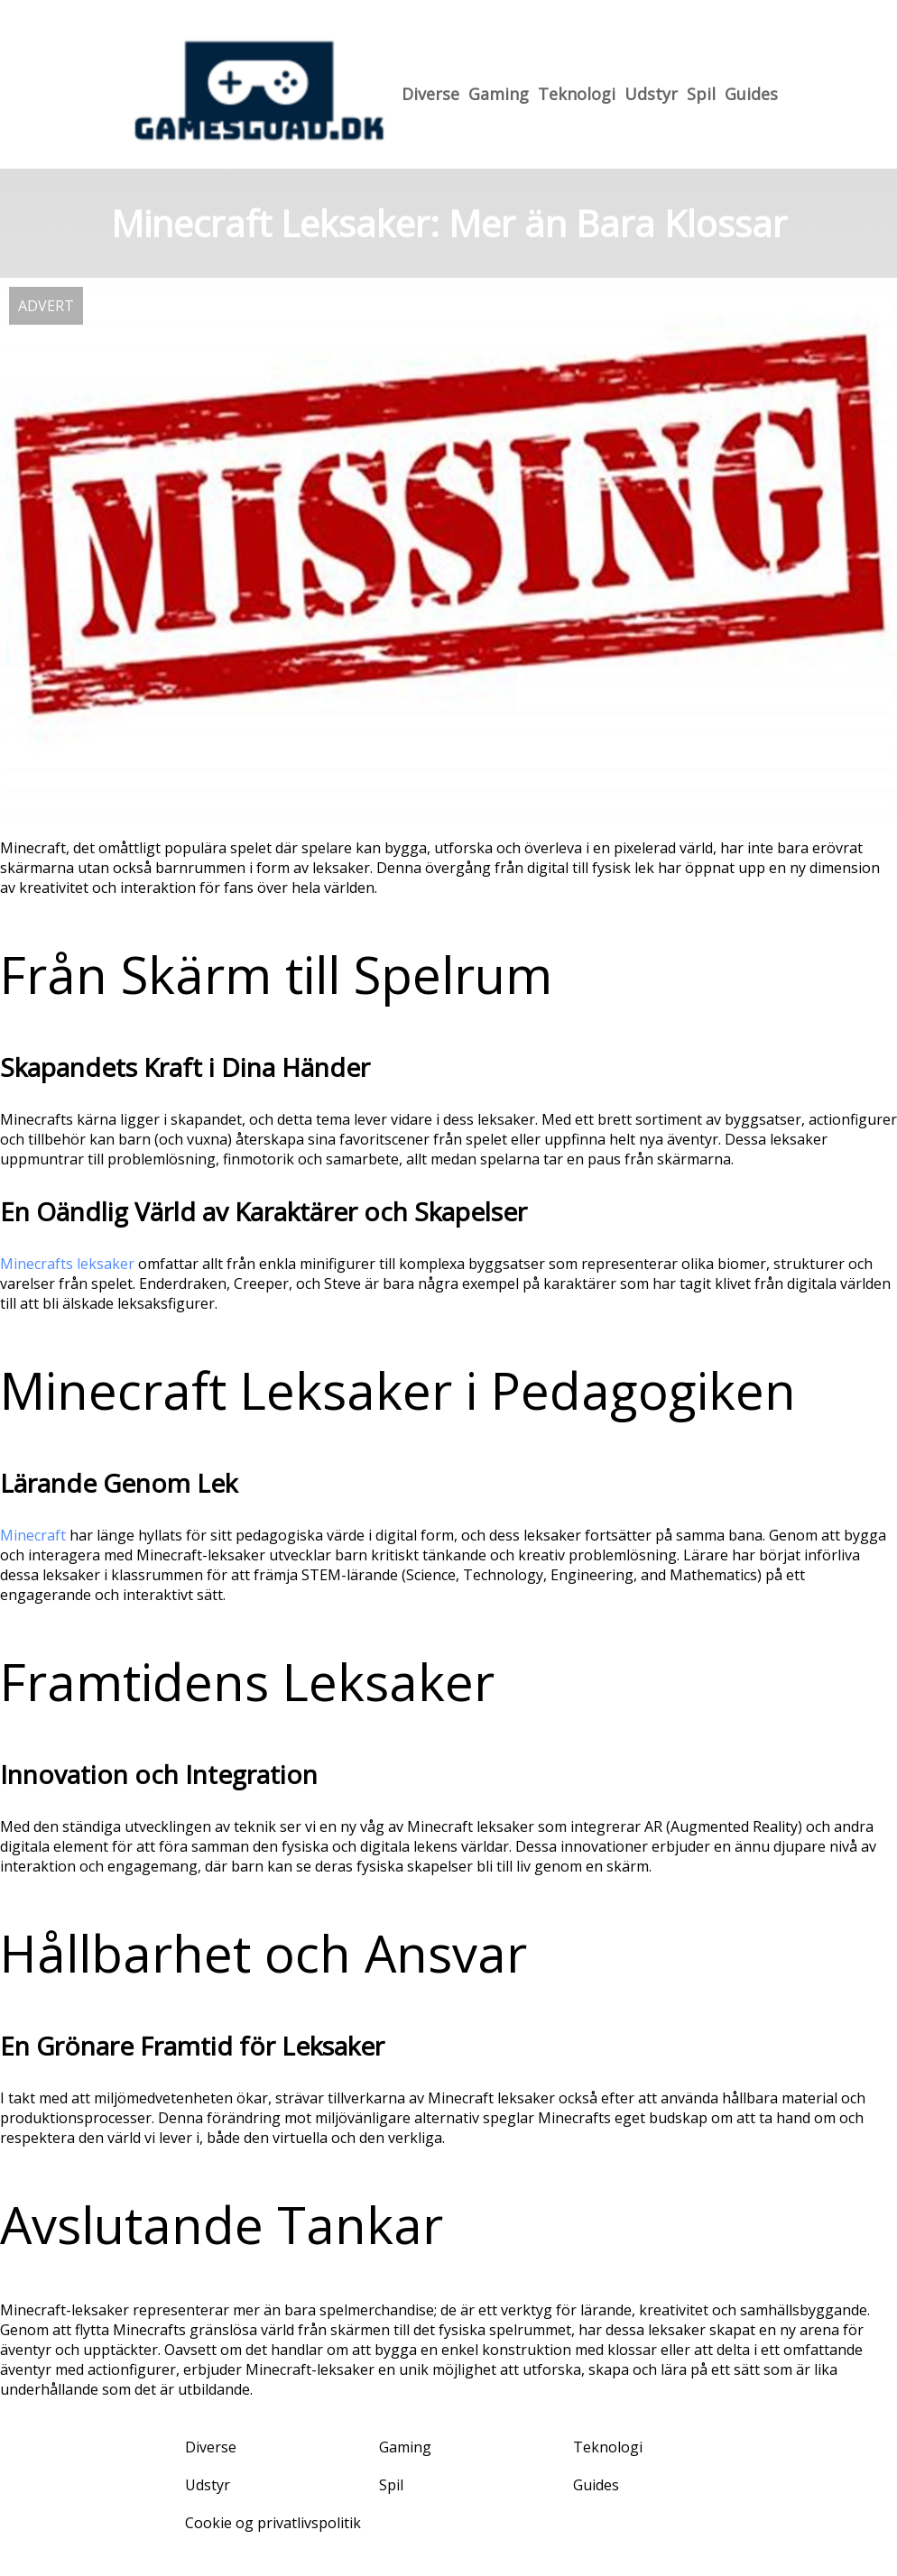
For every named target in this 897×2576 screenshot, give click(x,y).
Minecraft (33, 1535)
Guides (751, 94)
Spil (701, 94)
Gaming (498, 94)
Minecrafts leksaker (67, 1264)
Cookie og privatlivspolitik (273, 2523)
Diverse (430, 94)
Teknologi (576, 94)
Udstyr (651, 94)
